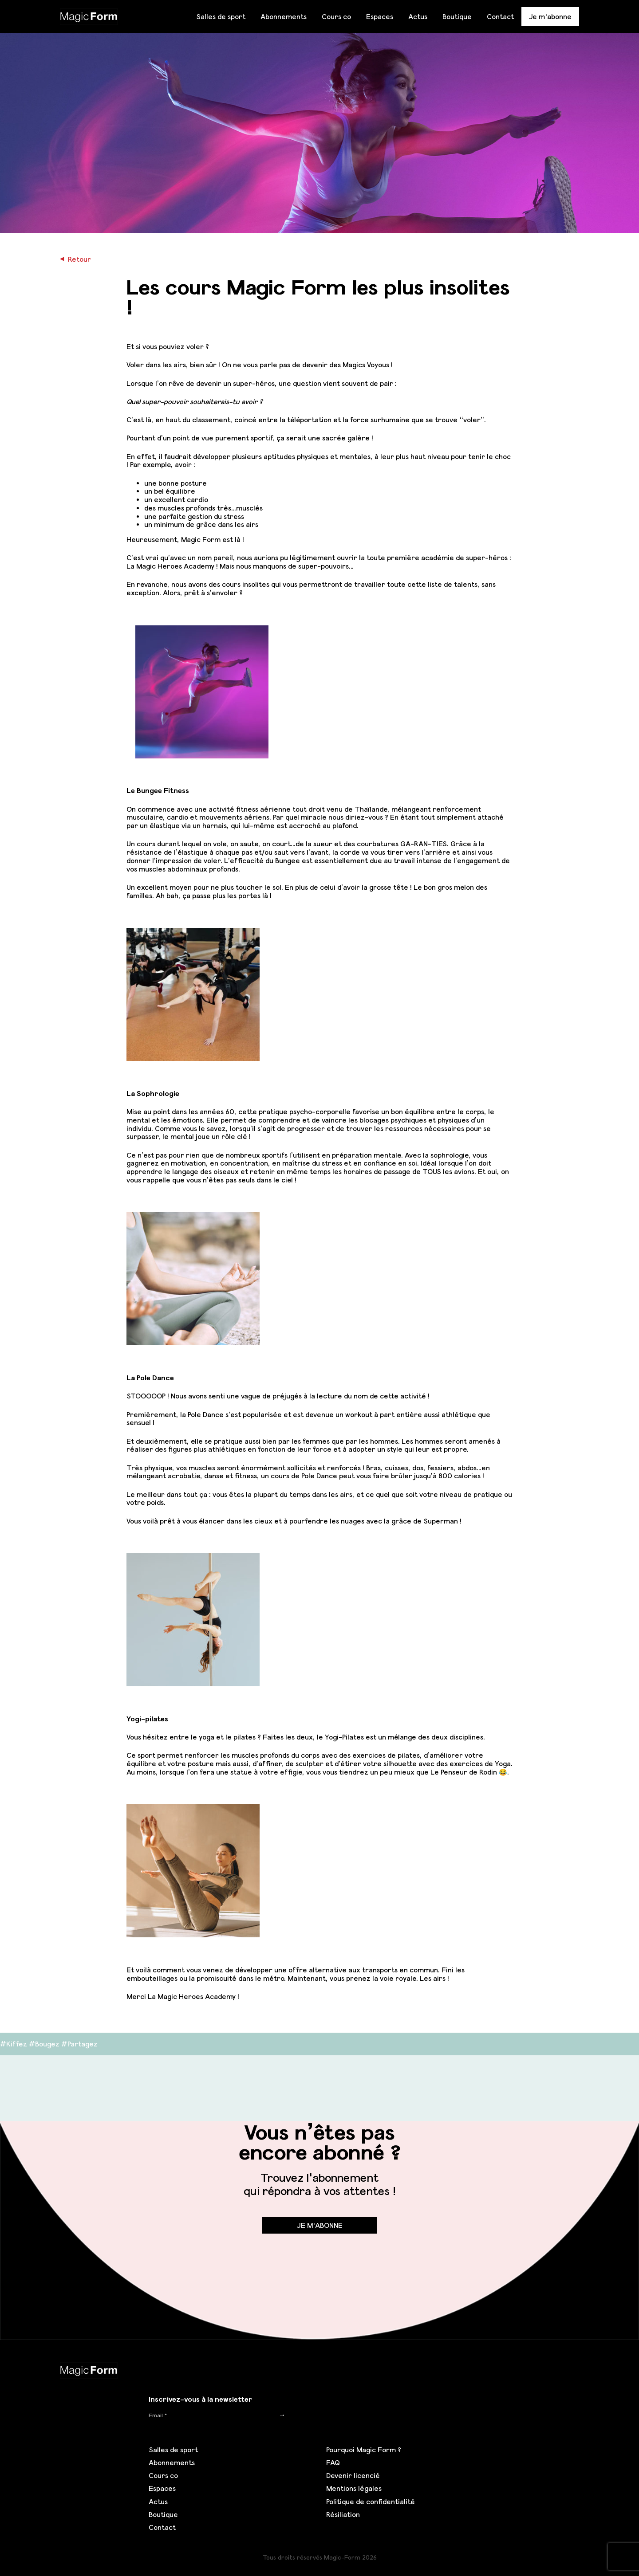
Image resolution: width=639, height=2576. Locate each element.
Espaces (379, 16)
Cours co (336, 16)
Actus (417, 16)
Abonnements (283, 16)
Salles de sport (220, 16)
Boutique (457, 16)
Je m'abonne (550, 16)
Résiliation (343, 2514)
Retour (75, 259)
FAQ (333, 2462)
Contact (500, 16)
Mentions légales (354, 2488)
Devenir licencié (353, 2475)
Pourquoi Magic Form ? (363, 2450)
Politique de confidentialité (370, 2501)
